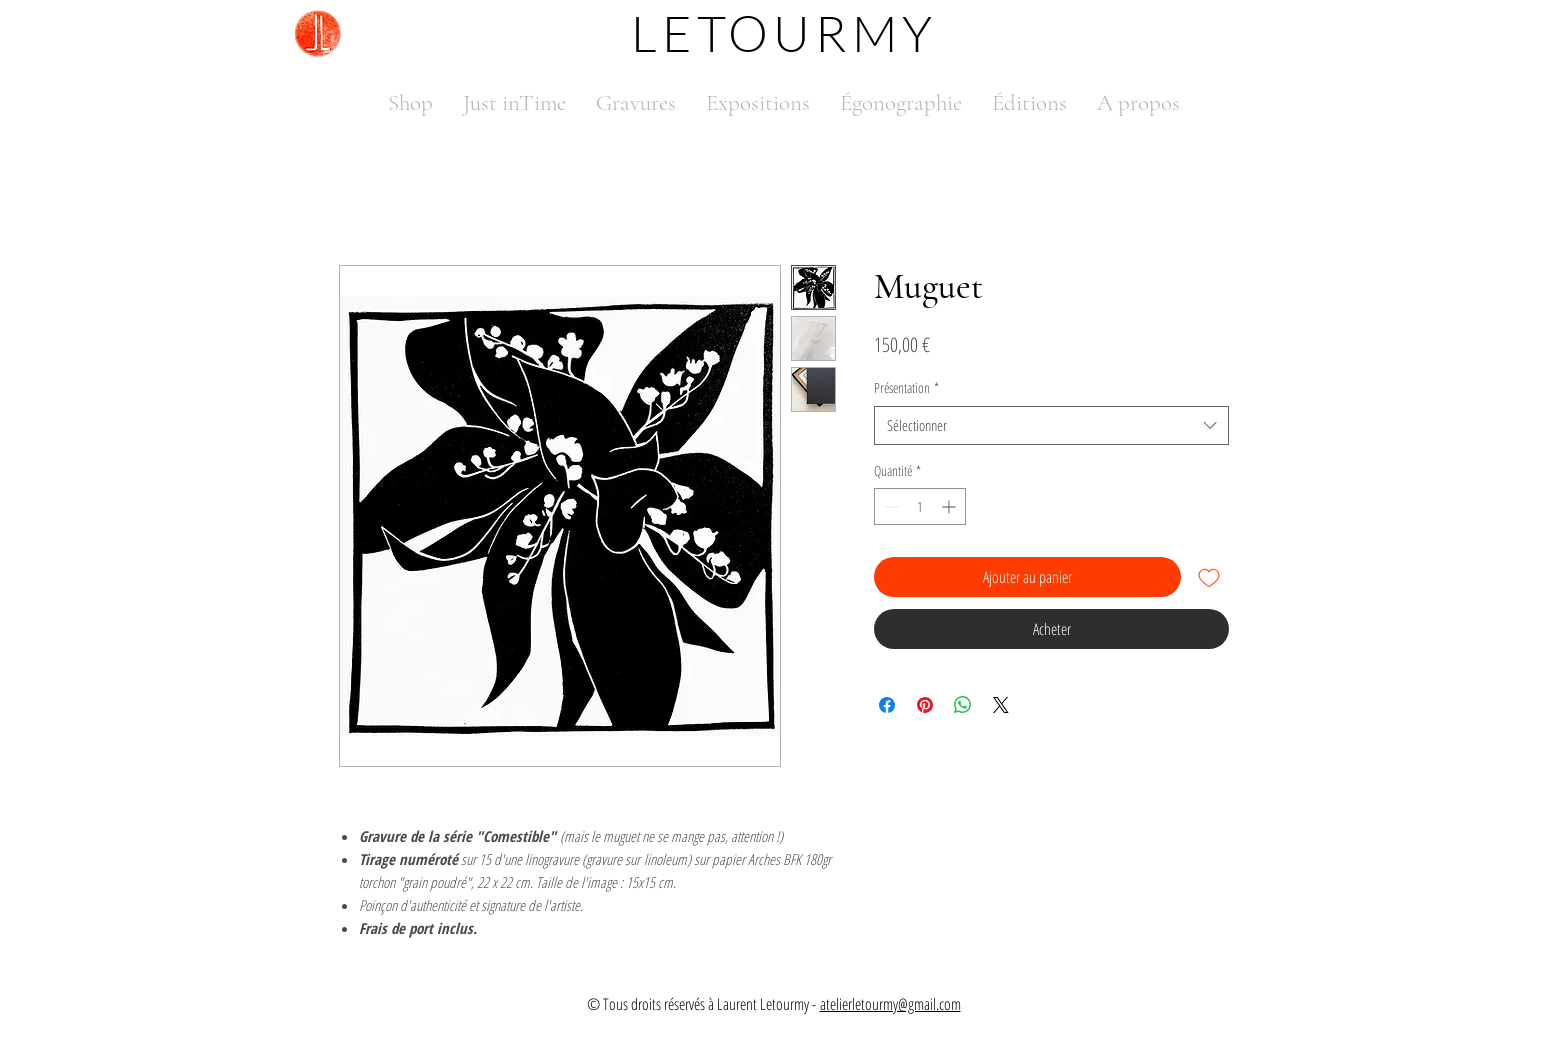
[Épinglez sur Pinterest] (925, 705)
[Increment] (950, 506)
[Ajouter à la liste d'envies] (1209, 577)
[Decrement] (889, 506)
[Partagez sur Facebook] (887, 705)
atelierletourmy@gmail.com (890, 1004)
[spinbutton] (920, 506)
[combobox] (1051, 425)
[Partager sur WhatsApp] (963, 705)
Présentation (906, 387)
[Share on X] (1001, 705)
